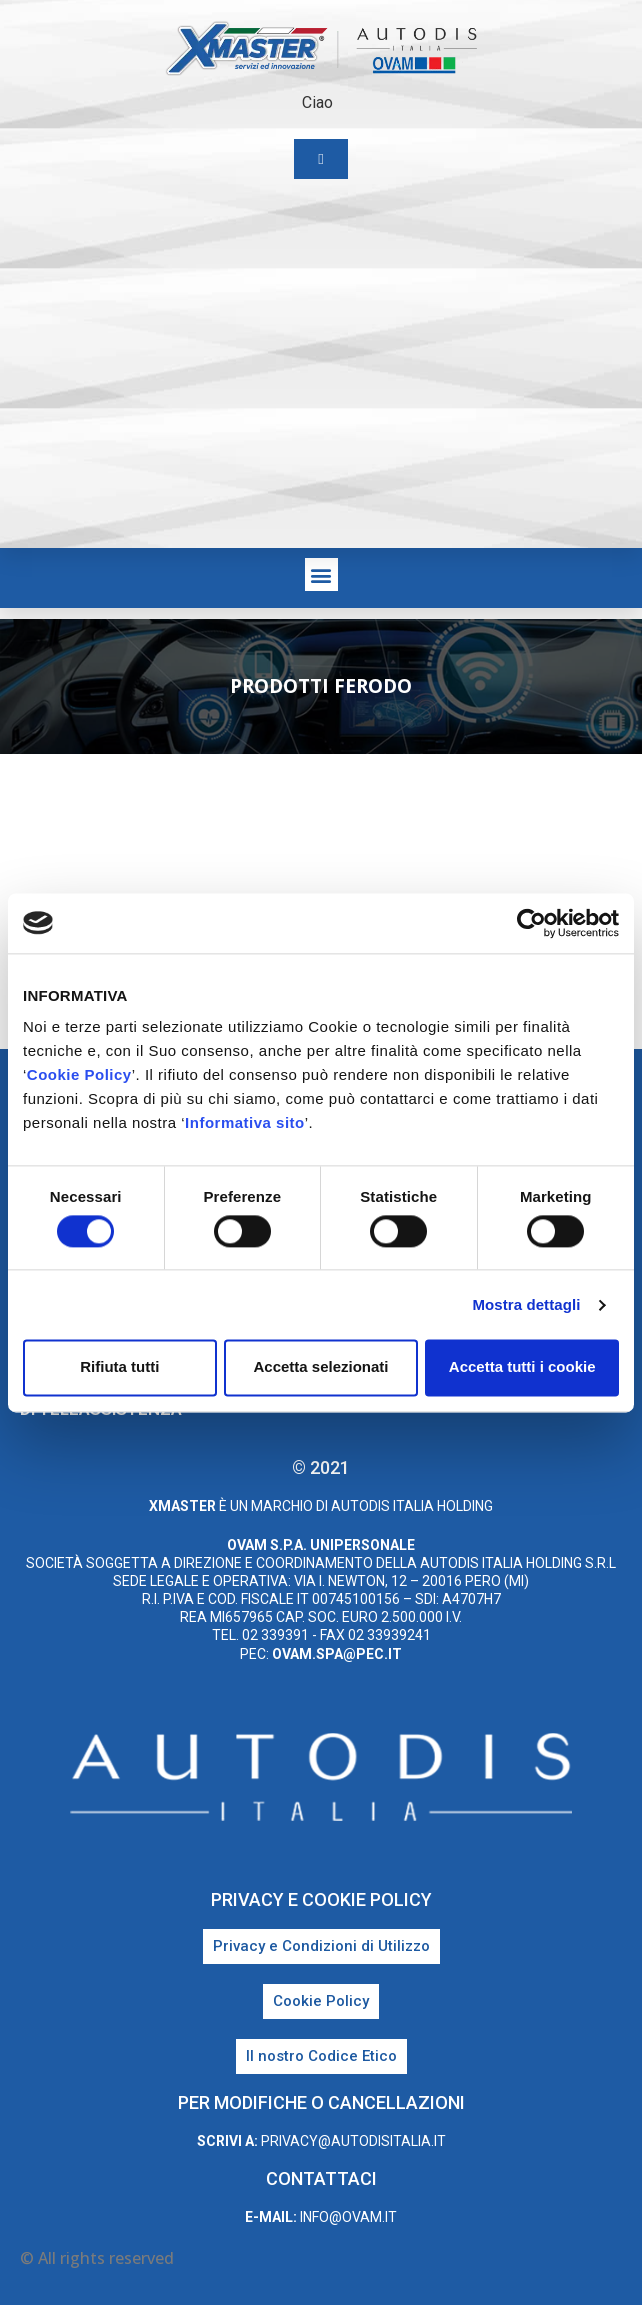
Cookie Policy (79, 1074)
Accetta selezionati (320, 1367)
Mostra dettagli (526, 1304)
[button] (321, 574)
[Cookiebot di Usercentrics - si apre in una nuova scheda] (531, 923)
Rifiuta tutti (119, 1367)
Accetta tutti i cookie (522, 1367)
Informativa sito (245, 1122)
